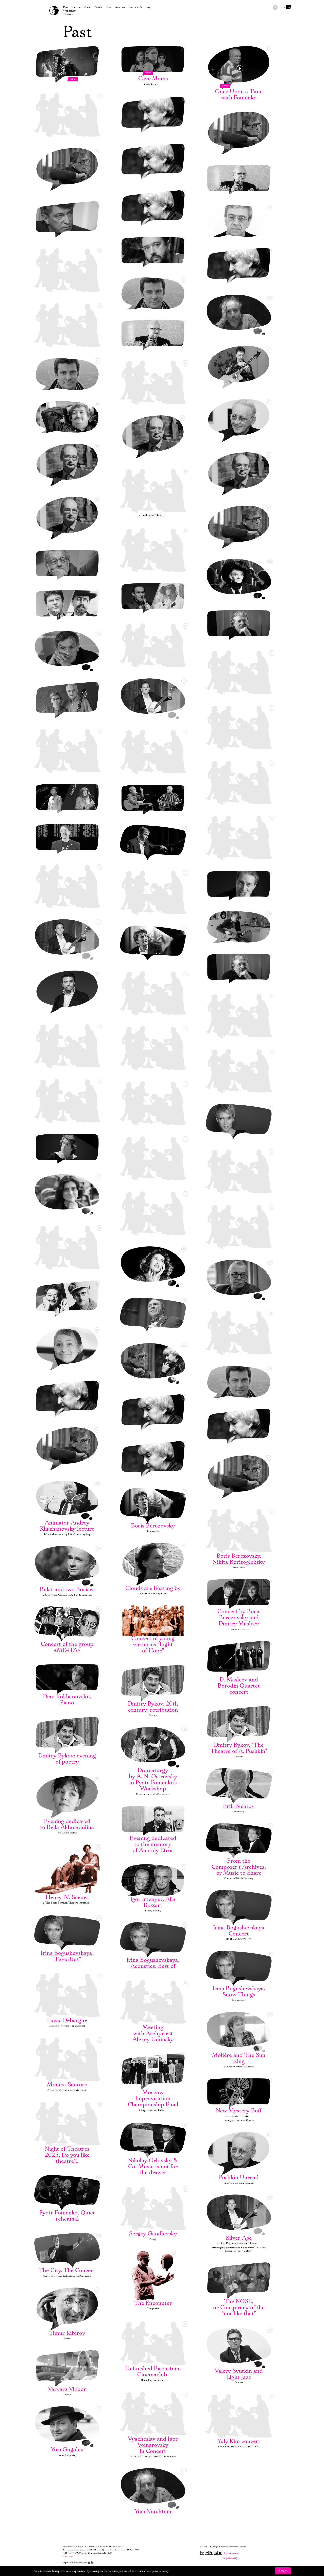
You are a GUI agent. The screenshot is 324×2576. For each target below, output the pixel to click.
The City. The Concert (67, 2253)
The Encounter (153, 2279)
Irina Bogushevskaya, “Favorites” (67, 1939)
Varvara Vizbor (67, 2371)
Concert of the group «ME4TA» (67, 1630)
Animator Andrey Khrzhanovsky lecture (67, 1507)
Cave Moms (153, 64)
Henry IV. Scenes (67, 1872)
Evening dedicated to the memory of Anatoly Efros (153, 1830)
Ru (283, 7)
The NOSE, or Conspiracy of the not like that (239, 2289)
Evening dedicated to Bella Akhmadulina (67, 1803)
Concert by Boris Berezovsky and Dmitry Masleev (239, 1603)
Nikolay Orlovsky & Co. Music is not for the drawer (153, 2149)
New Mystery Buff (239, 2096)
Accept (283, 2571)
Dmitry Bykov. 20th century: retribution (153, 1689)
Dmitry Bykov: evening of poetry (67, 1741)
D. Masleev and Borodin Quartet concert (239, 1668)
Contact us (68, 2556)
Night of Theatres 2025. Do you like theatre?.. (67, 2133)
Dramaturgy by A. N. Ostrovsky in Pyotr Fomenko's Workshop (153, 1759)
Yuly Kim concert (239, 2419)
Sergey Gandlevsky (153, 2211)
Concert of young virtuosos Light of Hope (153, 1629)
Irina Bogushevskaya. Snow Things (239, 1974)
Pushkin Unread (239, 2156)
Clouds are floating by (153, 1567)
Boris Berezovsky (153, 1508)
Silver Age (239, 2218)
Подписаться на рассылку (225, 2553)
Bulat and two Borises (67, 1569)
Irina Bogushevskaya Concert (239, 1913)
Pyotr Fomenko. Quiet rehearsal (67, 2199)
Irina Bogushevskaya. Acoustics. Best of (153, 1946)
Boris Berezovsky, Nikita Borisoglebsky (239, 1537)
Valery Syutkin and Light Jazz (239, 2354)
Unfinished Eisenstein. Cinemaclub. (153, 2349)
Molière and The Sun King (239, 2038)
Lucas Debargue (67, 1998)
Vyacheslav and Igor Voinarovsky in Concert (153, 2423)
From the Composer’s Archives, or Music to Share (239, 1850)
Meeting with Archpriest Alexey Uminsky (153, 2011)
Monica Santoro (67, 2062)
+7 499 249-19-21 (80, 2546)
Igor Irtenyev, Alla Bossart (153, 1886)
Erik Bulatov (239, 1789)
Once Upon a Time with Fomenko (239, 73)
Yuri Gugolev (67, 2429)
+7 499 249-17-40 (94, 2550)
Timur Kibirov (67, 2312)
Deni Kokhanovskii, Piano (67, 1685)
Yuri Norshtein (153, 2491)
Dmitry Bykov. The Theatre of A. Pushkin (239, 1730)
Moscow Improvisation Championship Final (153, 2080)
